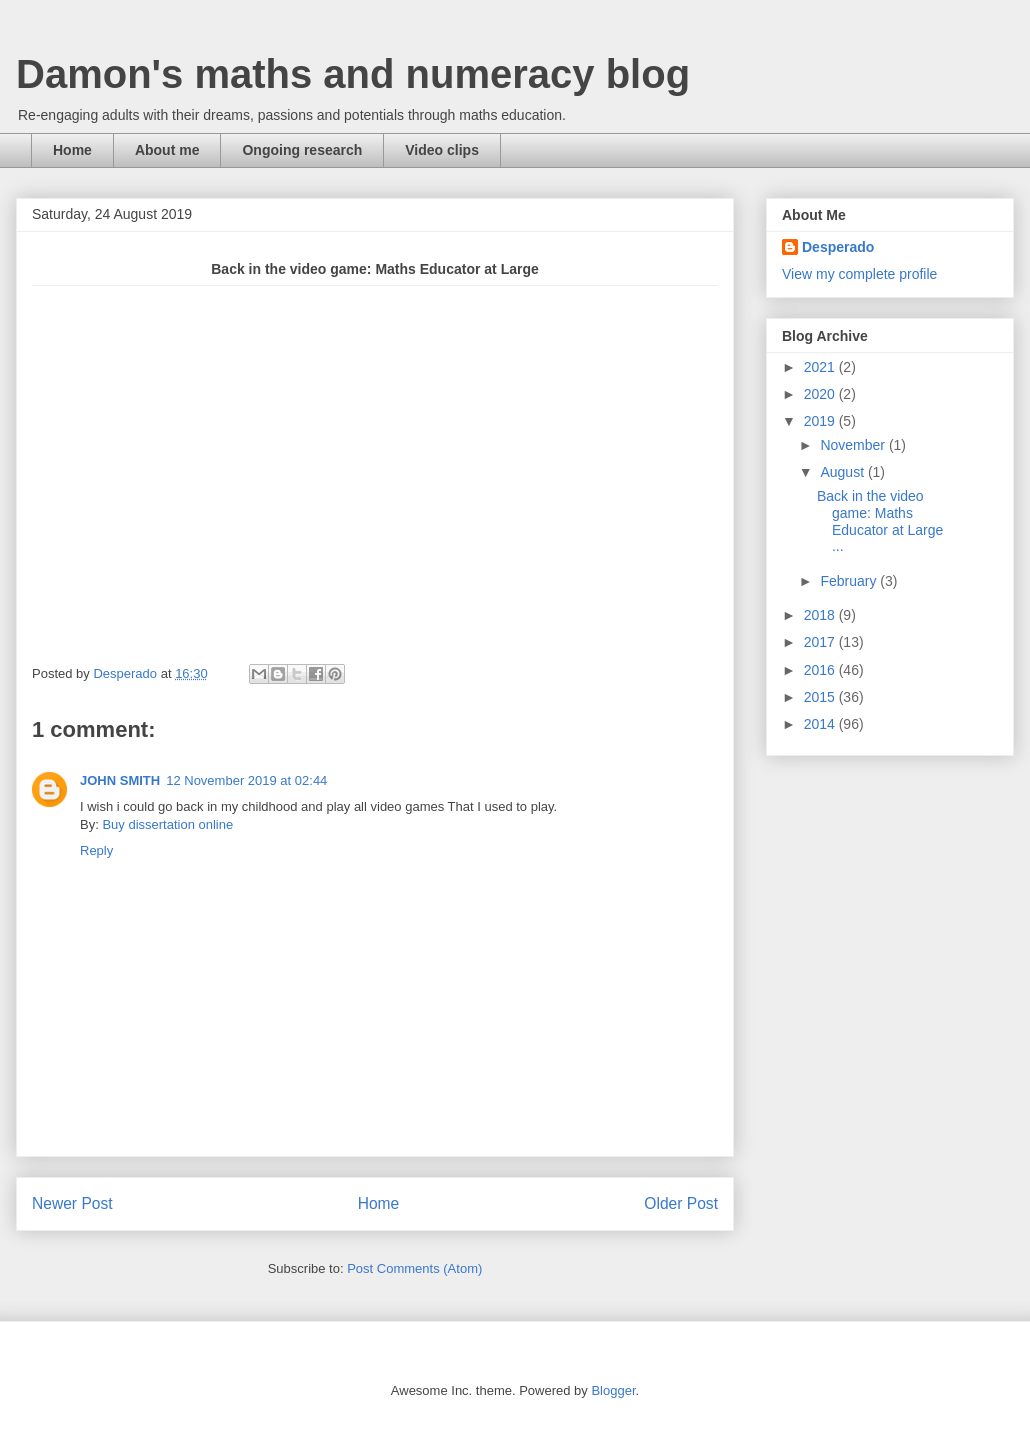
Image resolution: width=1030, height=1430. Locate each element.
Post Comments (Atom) (414, 1268)
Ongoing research (302, 150)
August (843, 472)
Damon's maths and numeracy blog (353, 74)
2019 (821, 421)
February (850, 581)
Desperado (838, 247)
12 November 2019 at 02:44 (246, 780)
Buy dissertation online (167, 824)
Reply (96, 850)
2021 (821, 367)
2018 (821, 615)
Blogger (613, 1390)
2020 (821, 394)
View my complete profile (859, 274)
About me (167, 150)
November (854, 445)
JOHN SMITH (120, 780)
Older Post (681, 1203)
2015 (821, 697)
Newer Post (72, 1203)
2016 (821, 670)
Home (72, 150)
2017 (821, 642)
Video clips (442, 150)
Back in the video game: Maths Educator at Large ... (880, 521)
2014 (821, 724)
